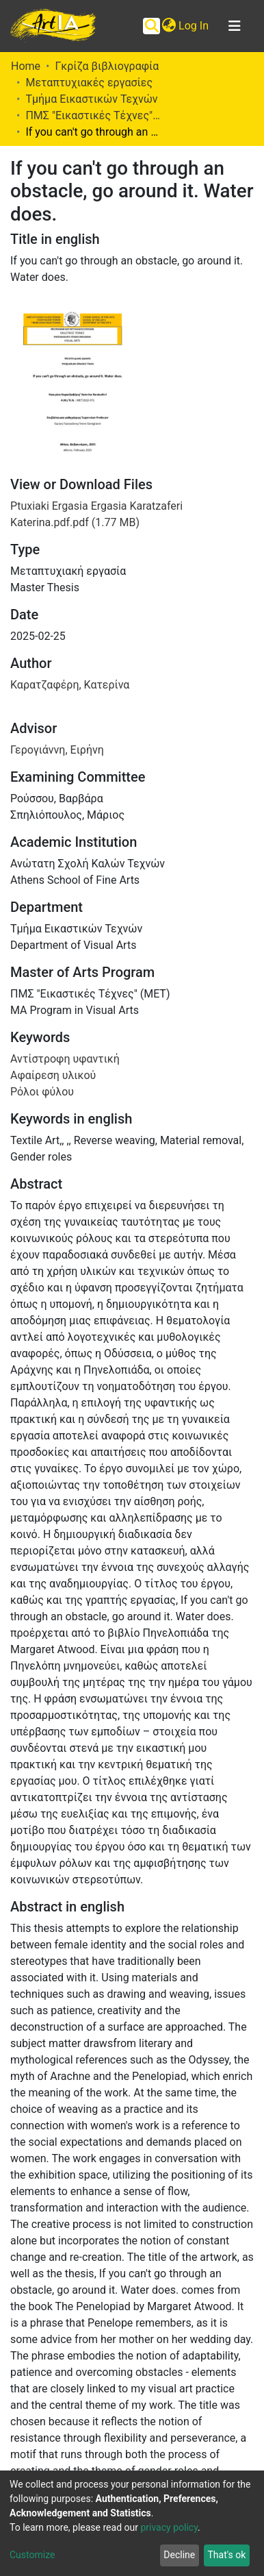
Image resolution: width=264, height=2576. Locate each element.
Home (25, 66)
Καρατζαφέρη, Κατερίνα (69, 684)
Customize (32, 2554)
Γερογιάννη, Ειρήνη (57, 749)
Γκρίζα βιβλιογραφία (107, 66)
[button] (168, 26)
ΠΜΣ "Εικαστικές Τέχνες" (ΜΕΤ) (93, 115)
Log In (194, 25)
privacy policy (169, 2527)
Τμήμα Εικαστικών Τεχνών (91, 99)
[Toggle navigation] (234, 26)
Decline (179, 2554)
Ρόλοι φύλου (42, 1091)
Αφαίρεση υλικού (53, 1075)
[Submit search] (151, 26)
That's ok (226, 2554)
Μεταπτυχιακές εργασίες (89, 82)
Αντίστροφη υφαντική (65, 1058)
